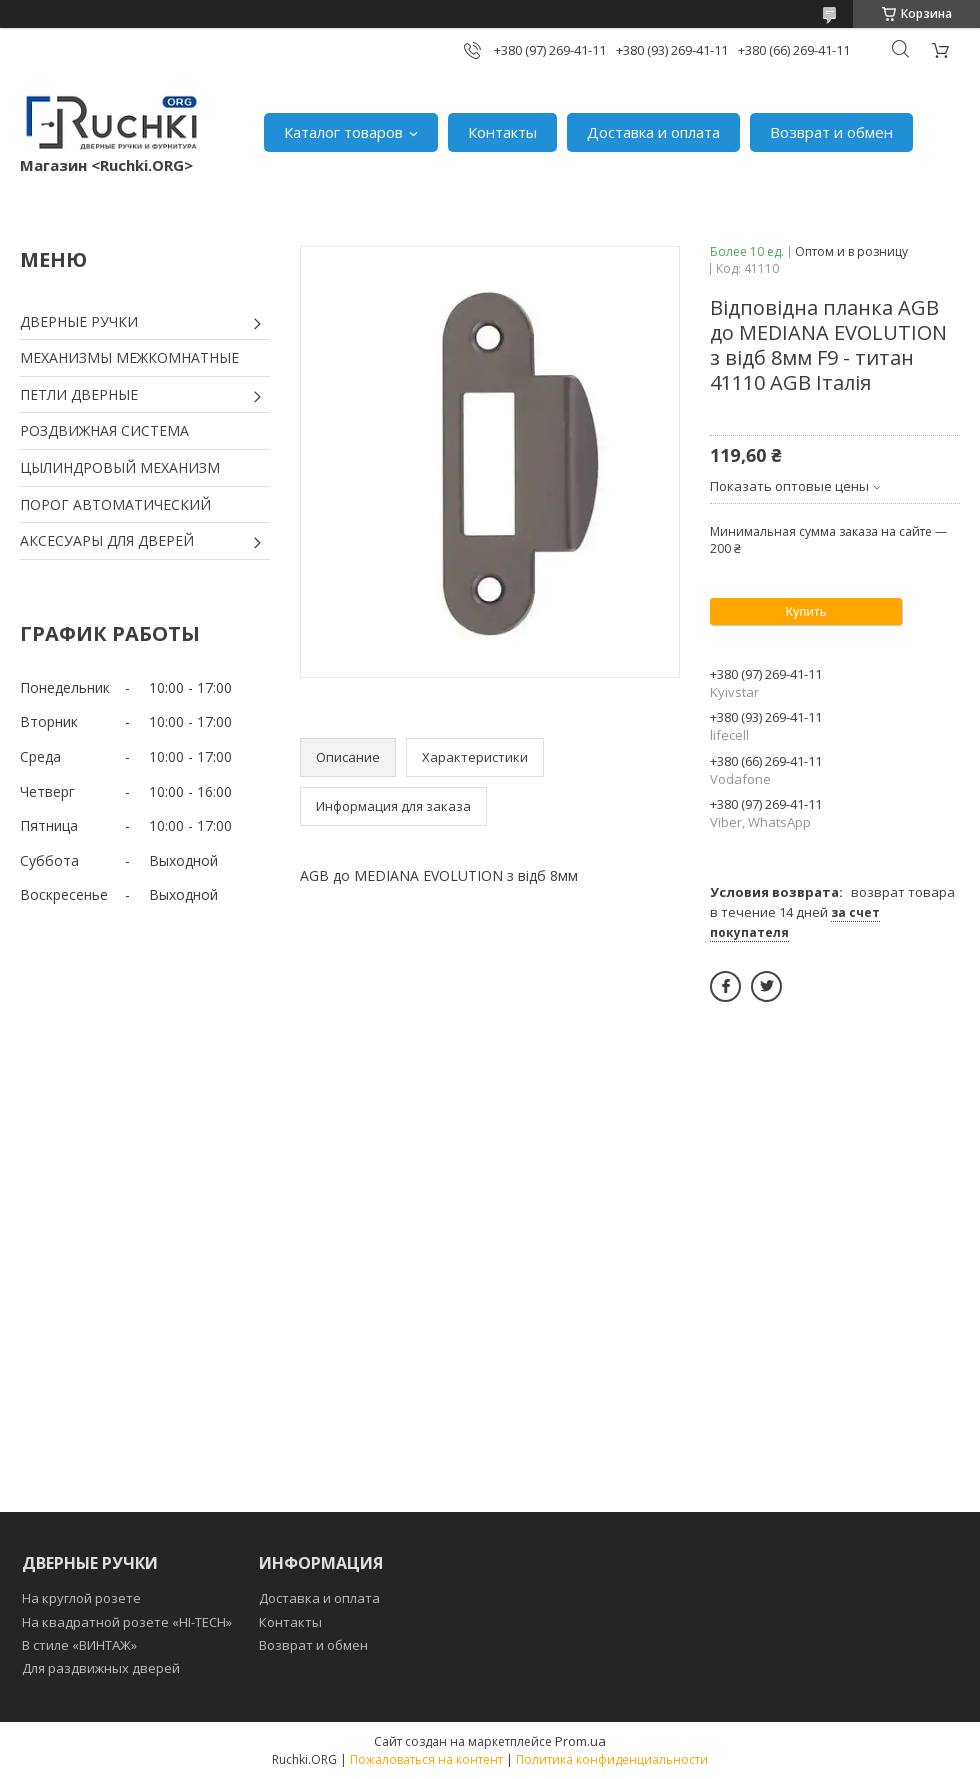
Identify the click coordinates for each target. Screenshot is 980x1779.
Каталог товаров (343, 132)
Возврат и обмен (831, 132)
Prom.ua (580, 1741)
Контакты (502, 132)
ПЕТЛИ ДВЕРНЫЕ (79, 394)
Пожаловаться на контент (426, 1759)
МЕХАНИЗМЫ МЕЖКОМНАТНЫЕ (129, 357)
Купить (805, 611)
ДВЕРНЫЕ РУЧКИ (79, 321)
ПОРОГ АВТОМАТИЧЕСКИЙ (115, 504)
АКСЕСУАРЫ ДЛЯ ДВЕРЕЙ (107, 540)
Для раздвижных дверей (101, 1668)
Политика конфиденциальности (612, 1759)
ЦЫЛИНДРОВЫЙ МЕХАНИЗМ (120, 467)
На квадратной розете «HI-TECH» (127, 1622)
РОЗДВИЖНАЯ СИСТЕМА (104, 430)
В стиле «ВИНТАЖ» (79, 1645)
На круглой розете (81, 1598)
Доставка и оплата (653, 132)
